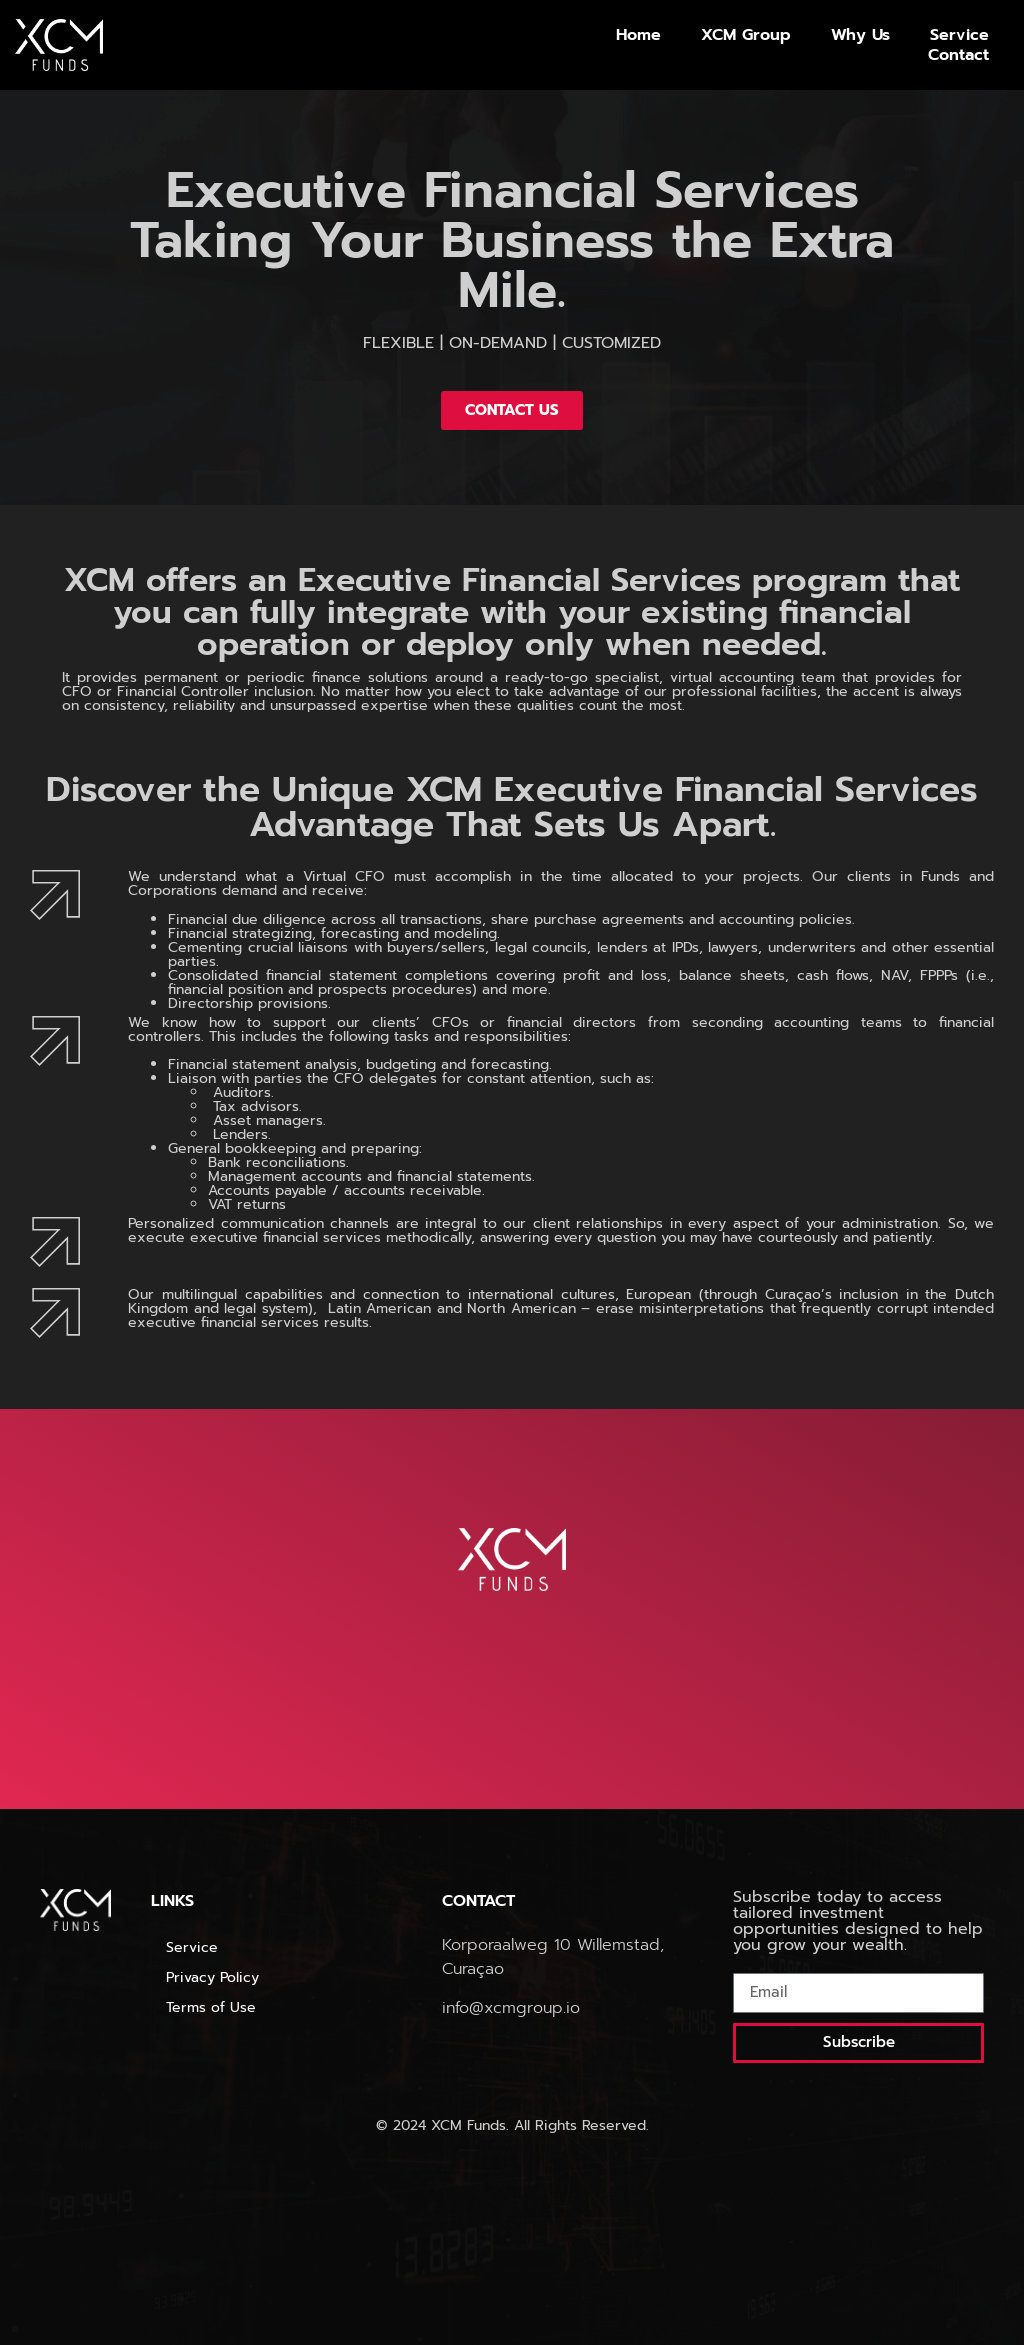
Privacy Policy (212, 1977)
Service (959, 35)
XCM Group (746, 35)
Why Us (860, 35)
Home (638, 35)
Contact (958, 55)
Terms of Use (213, 2007)
